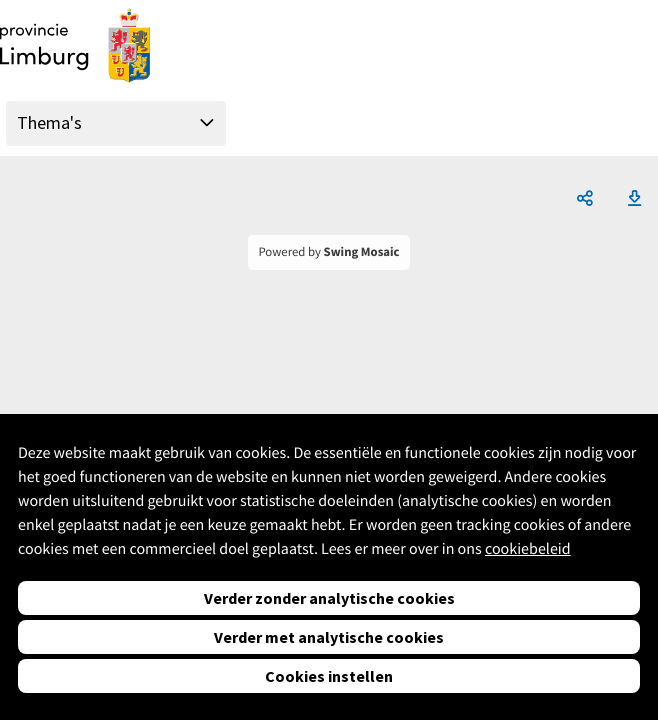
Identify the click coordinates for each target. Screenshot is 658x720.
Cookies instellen (329, 676)
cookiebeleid (528, 549)
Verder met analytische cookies (329, 637)
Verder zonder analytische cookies (329, 598)
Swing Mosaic (362, 252)
